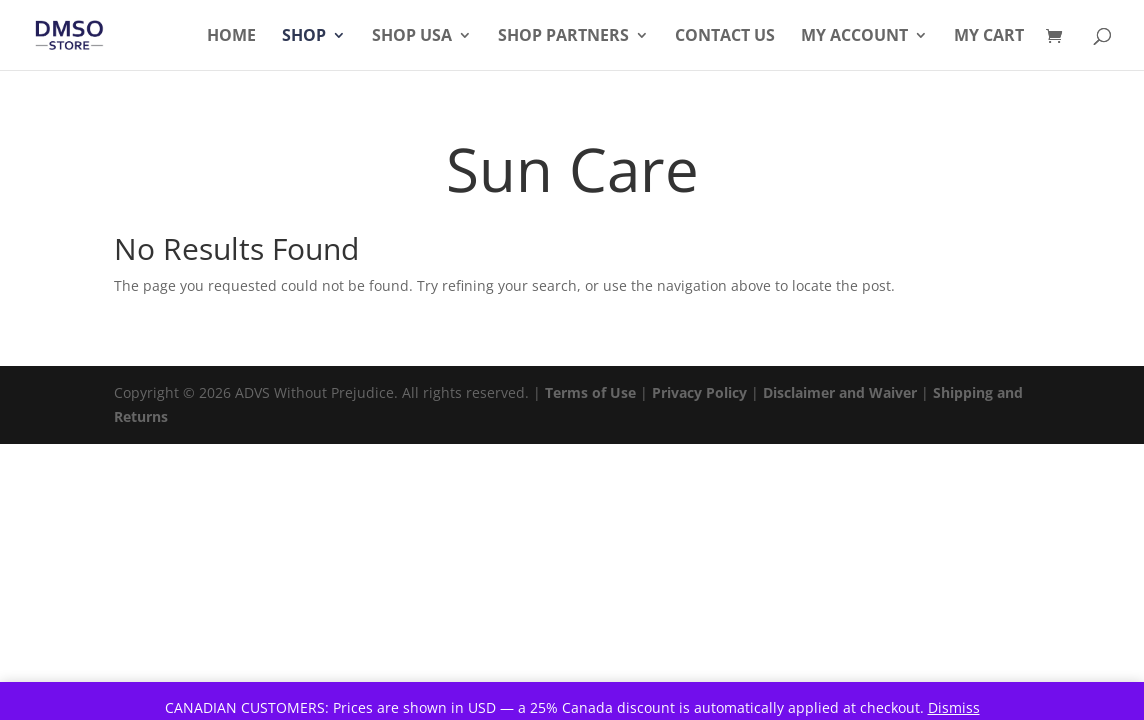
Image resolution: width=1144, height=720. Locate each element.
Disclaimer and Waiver (840, 392)
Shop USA (412, 37)
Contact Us (725, 37)
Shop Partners (563, 37)
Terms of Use (590, 392)
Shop (304, 37)
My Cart (989, 37)
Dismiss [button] (954, 707)
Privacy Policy (699, 392)
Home (231, 37)
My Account (854, 37)
